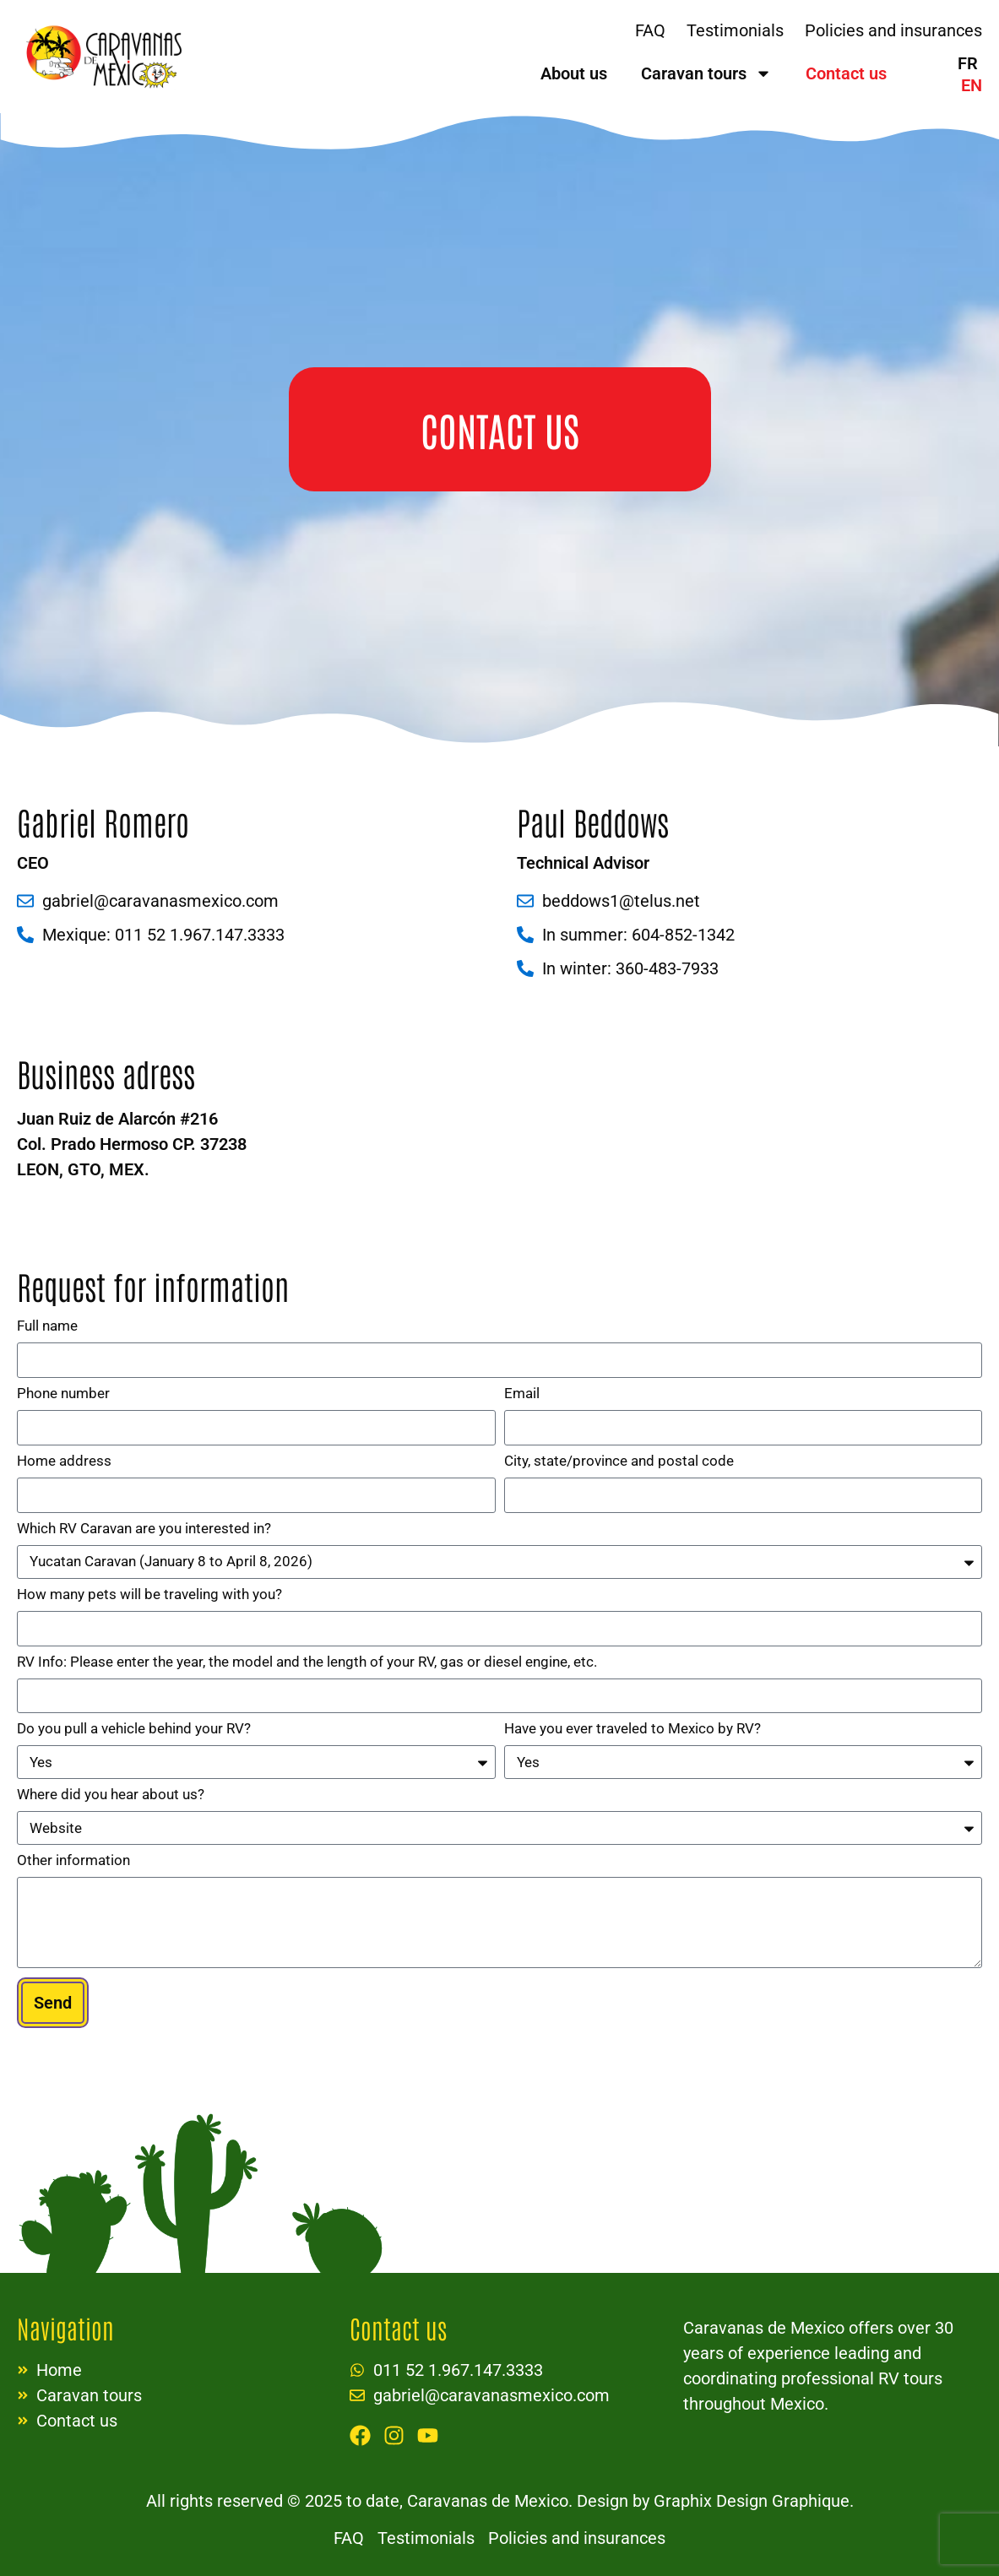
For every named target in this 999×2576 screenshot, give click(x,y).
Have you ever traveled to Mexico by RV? (632, 1729)
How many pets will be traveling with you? (149, 1595)
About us (573, 73)
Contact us (846, 73)
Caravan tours (706, 73)
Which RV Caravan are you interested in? (144, 1529)
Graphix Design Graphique (749, 2501)
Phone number (63, 1394)
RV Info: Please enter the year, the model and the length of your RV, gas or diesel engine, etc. (307, 1662)
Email (522, 1394)
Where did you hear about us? (110, 1795)
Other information (73, 1860)
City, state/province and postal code (619, 1461)
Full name (47, 1326)
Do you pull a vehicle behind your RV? (134, 1729)
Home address (64, 1461)
